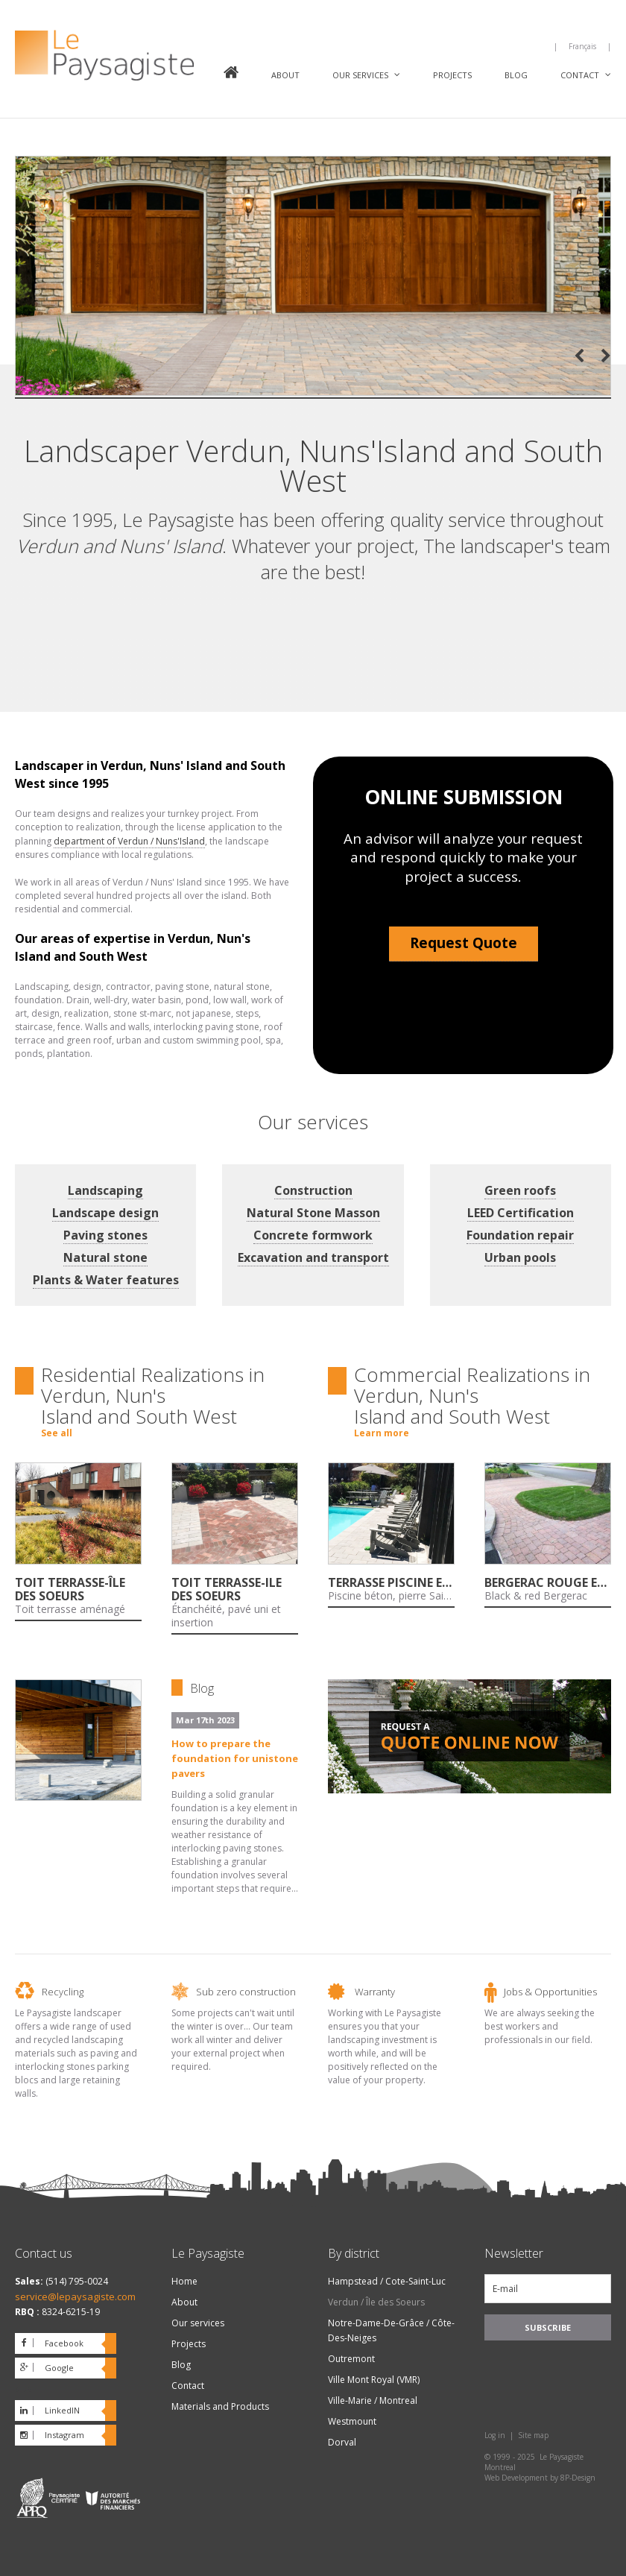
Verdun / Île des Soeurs (376, 2302)
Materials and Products (220, 2406)
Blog (516, 74)
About (285, 74)
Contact (579, 74)
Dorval (342, 2442)
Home (231, 73)
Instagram (64, 2434)
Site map (533, 2435)
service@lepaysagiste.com (75, 2296)
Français (582, 46)
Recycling (62, 1991)
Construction (313, 1190)
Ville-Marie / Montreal (372, 2400)
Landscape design (105, 1213)
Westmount (352, 2421)
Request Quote (463, 943)
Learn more (381, 1433)
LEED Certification (520, 1213)
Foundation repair (520, 1235)
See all (56, 1433)
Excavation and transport (313, 1257)
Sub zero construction (246, 1991)
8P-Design (577, 2477)
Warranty (375, 1991)
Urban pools (520, 1257)
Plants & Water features (106, 1280)
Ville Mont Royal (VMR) (374, 2379)
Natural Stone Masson (313, 1213)
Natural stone (105, 1257)
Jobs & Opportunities (550, 1991)
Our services (360, 74)
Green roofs (520, 1190)
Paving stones (105, 1235)
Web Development (516, 2477)
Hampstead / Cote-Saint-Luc (387, 2281)
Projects (452, 74)
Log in (494, 2435)
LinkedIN (62, 2410)
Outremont (351, 2358)
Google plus (44, 2370)
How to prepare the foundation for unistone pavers (234, 1758)
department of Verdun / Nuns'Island (129, 841)
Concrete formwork (313, 1235)
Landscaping (105, 1190)
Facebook (64, 2343)
